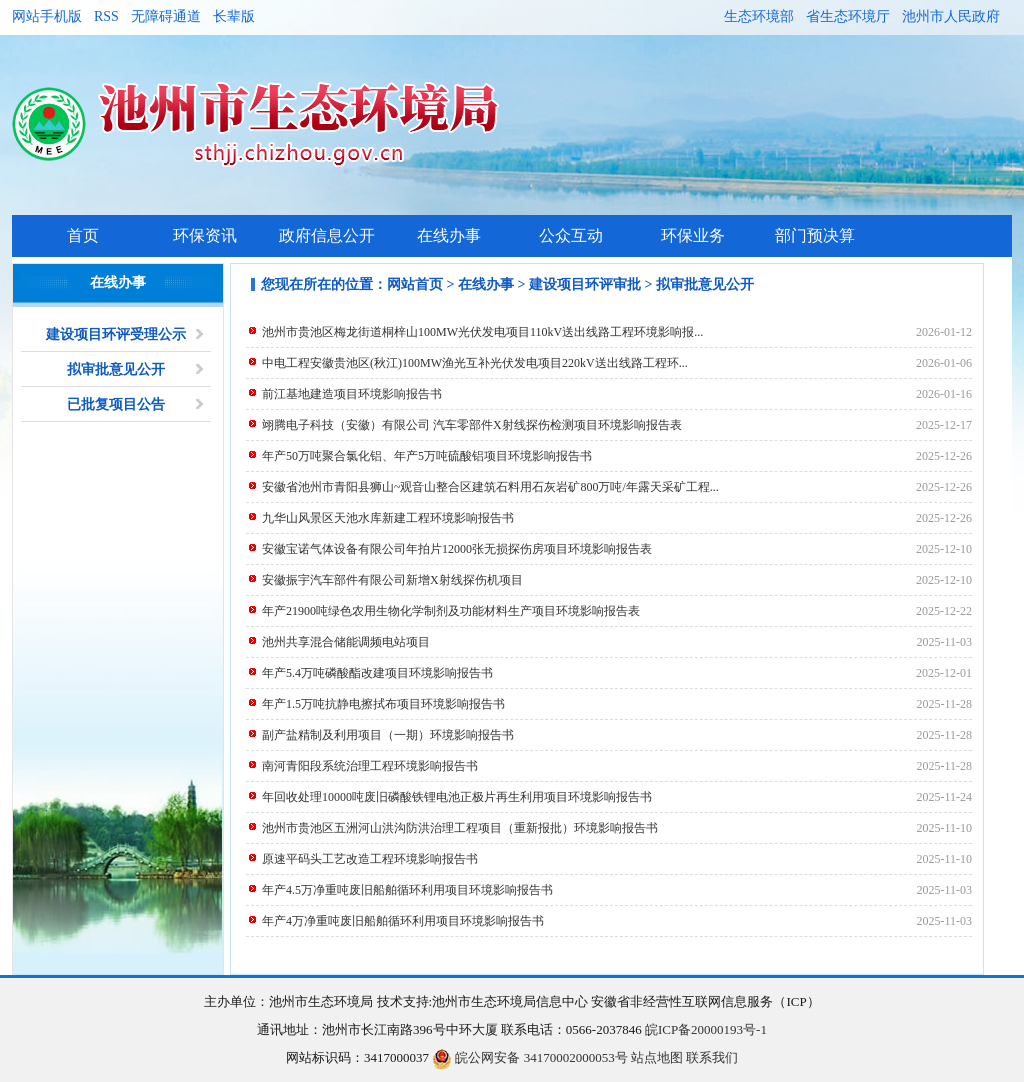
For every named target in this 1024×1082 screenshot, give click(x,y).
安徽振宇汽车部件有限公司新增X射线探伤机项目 (392, 580)
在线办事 (449, 235)
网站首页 (415, 284)
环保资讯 (205, 235)
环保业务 (693, 235)
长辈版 (234, 16)
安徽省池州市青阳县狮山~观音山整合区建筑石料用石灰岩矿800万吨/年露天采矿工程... (490, 487)
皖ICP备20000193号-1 (706, 1029)
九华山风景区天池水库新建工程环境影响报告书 (388, 518)
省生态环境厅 (848, 16)
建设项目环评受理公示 (116, 334)
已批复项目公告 (116, 404)
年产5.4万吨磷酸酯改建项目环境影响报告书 (377, 673)
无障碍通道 (166, 16)
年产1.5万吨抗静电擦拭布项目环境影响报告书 (383, 704)
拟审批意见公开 (116, 369)
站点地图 (657, 1057)
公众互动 (571, 235)
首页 (83, 235)
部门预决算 (815, 235)
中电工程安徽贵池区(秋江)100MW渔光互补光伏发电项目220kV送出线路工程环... (475, 363)
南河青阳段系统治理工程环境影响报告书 (370, 766)
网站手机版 (47, 16)
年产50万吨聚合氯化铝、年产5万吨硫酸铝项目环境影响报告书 (427, 456)
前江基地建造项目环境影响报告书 (352, 394)
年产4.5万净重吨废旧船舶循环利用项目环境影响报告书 (407, 890)
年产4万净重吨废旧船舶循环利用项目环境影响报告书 (403, 921)
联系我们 (712, 1057)
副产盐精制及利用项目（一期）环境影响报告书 (388, 735)
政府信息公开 (327, 235)
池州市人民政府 (951, 16)
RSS (106, 16)
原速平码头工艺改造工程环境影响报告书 (370, 859)
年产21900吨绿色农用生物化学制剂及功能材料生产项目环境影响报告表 (451, 611)
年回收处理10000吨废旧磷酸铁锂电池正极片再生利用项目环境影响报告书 (457, 797)
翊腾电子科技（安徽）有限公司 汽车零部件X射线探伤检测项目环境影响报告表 (472, 425)
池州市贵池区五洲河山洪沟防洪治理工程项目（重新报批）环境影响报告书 (460, 828)
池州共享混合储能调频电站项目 (346, 642)
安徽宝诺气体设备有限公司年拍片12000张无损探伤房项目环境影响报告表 (457, 549)
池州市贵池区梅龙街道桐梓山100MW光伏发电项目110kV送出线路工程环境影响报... (482, 332)
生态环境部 (759, 16)
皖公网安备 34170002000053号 (530, 1057)
